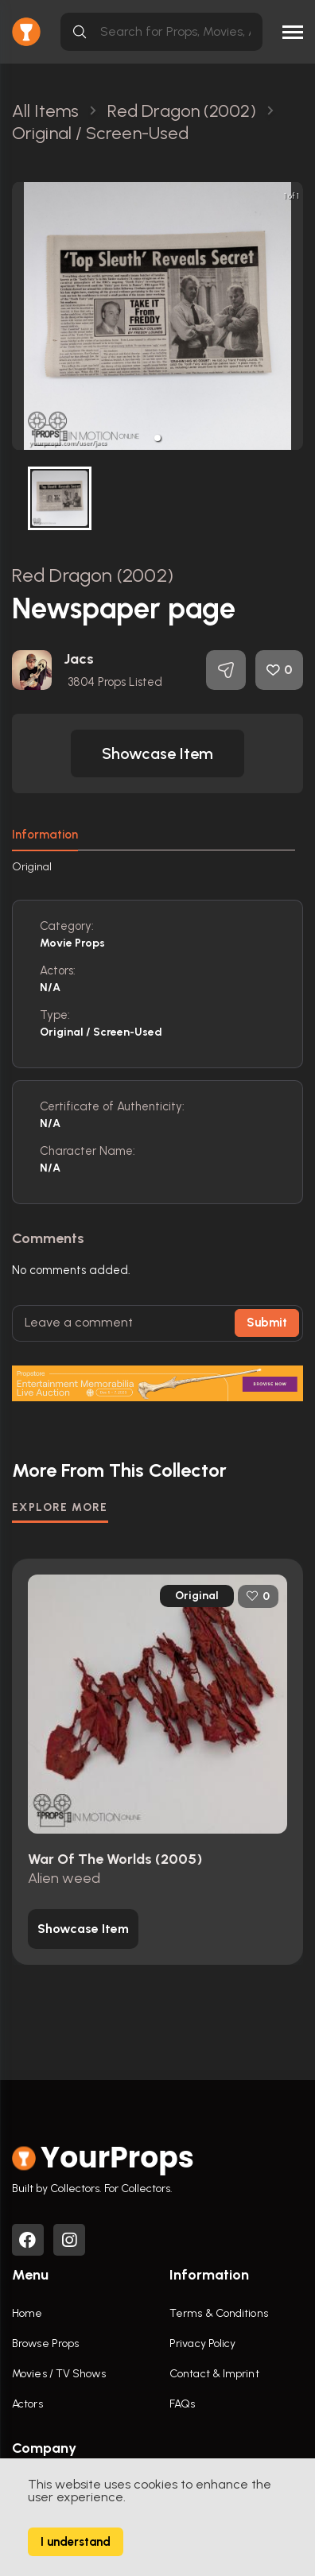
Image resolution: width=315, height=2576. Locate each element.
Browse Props (45, 2343)
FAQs (182, 2404)
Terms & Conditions (218, 2313)
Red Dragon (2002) (92, 575)
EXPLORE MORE (60, 1507)
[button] (157, 438)
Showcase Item (157, 753)
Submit (267, 1322)
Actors (27, 2404)
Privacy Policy (202, 2343)
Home (27, 2313)
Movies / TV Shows (59, 2373)
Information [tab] (45, 834)
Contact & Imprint (214, 2373)
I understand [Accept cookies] (76, 2542)
